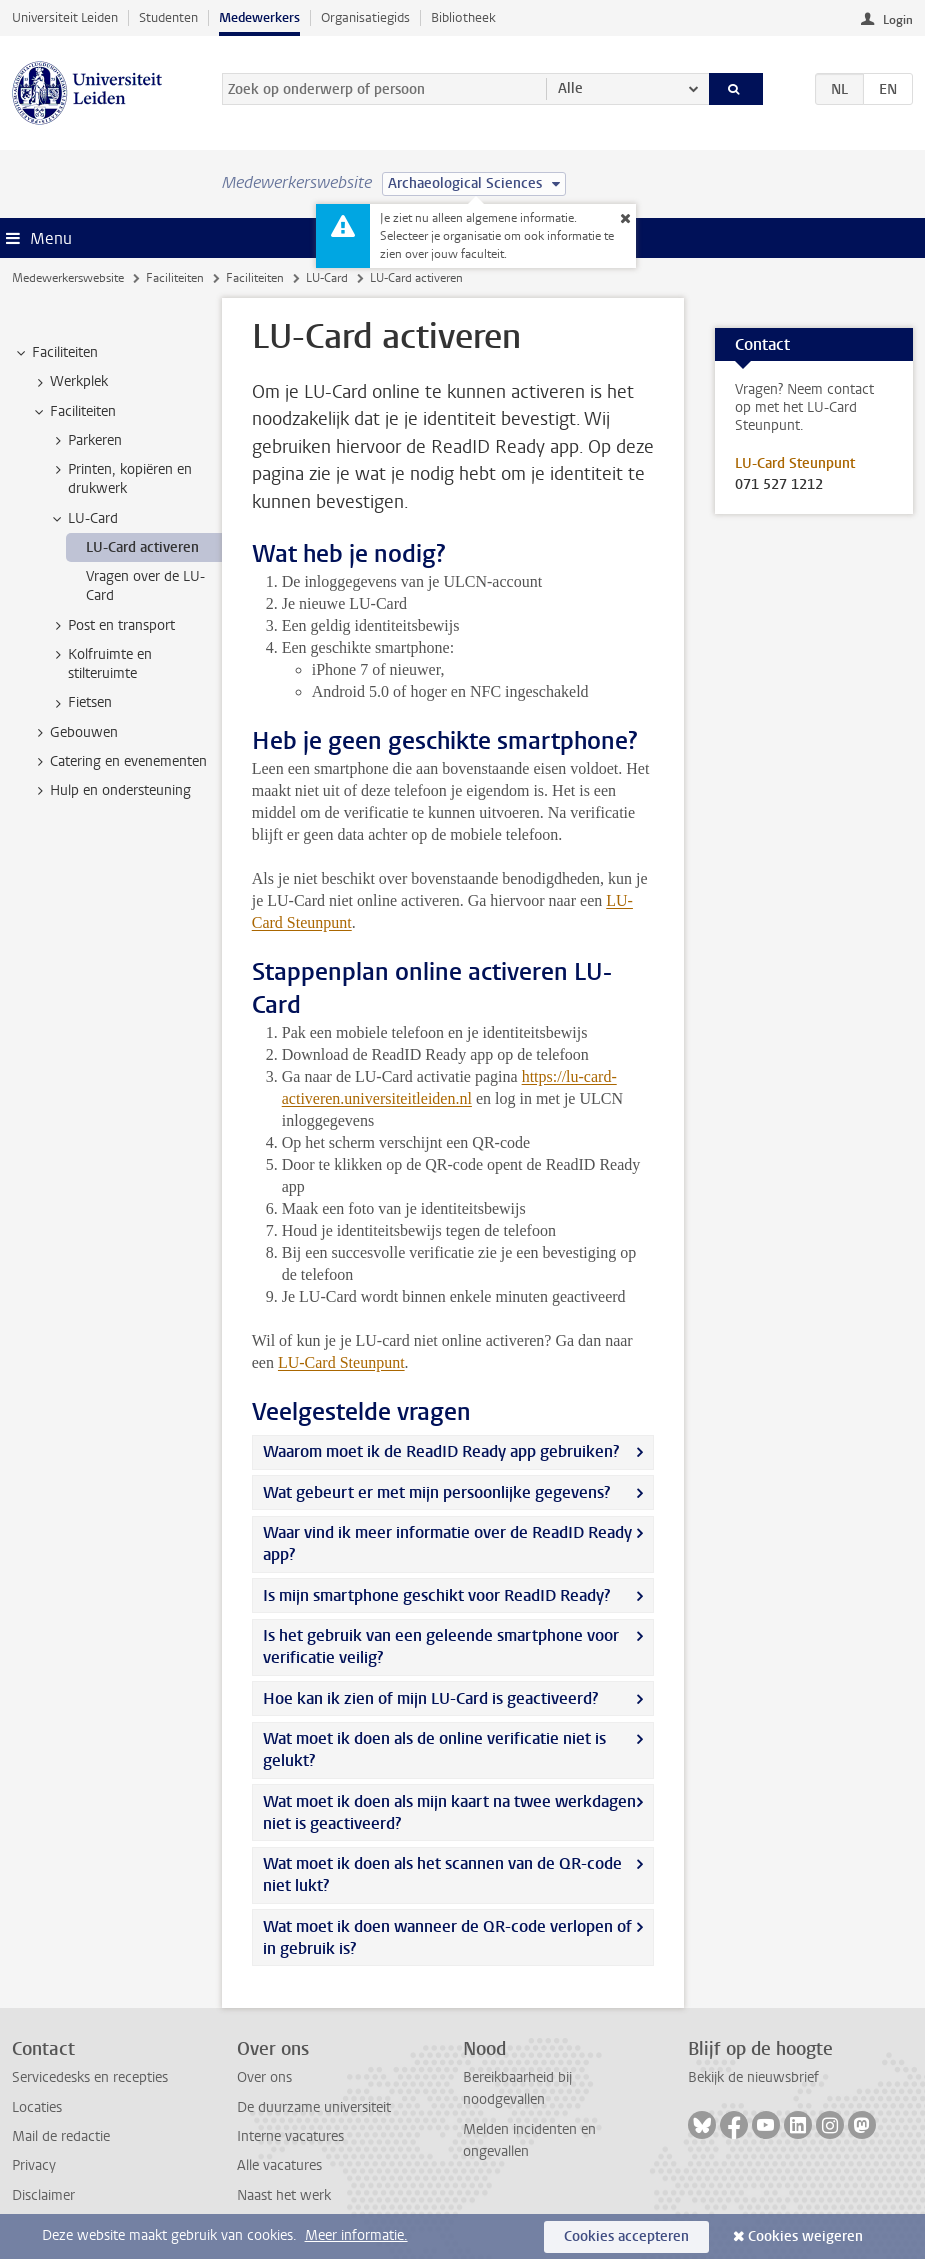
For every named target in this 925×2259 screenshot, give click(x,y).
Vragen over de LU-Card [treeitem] (145, 586)
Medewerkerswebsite (68, 278)
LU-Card (327, 278)
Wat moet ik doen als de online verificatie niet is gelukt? (434, 1749)
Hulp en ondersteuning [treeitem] (111, 791)
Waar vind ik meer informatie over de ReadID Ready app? (447, 1543)
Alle (570, 88)
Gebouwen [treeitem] (74, 733)
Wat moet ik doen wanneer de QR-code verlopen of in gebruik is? (447, 1937)
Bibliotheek (463, 17)
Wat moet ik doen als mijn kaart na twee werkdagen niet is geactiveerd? (449, 1812)
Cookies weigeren (805, 2236)
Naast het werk (284, 2195)
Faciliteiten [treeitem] (55, 353)
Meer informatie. (356, 2235)
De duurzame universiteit (314, 2107)
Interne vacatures (290, 2136)
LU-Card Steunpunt (341, 1362)
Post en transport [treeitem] (112, 626)
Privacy (34, 2165)
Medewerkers (259, 17)
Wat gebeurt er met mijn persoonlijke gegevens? (436, 1492)
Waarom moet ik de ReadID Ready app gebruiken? (441, 1451)
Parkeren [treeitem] (85, 441)
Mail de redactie (61, 2136)
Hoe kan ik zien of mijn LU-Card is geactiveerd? (430, 1698)
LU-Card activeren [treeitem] (142, 547)
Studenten (168, 17)
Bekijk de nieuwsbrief (753, 2077)
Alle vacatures (279, 2165)
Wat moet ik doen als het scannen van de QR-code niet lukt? (442, 1874)
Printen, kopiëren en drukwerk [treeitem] (120, 479)
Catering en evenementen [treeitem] (119, 762)
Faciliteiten (175, 278)
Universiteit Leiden (65, 17)
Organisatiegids (365, 17)
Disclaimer (43, 2195)
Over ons (264, 2077)
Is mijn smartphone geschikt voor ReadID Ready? (436, 1595)
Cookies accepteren (626, 2236)
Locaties (37, 2107)
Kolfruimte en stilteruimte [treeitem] (100, 664)
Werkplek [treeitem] (69, 382)
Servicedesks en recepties (90, 2077)
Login (898, 20)
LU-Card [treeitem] (83, 519)
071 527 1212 (779, 485)
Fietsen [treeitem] (80, 703)
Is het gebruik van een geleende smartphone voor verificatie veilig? (441, 1646)
